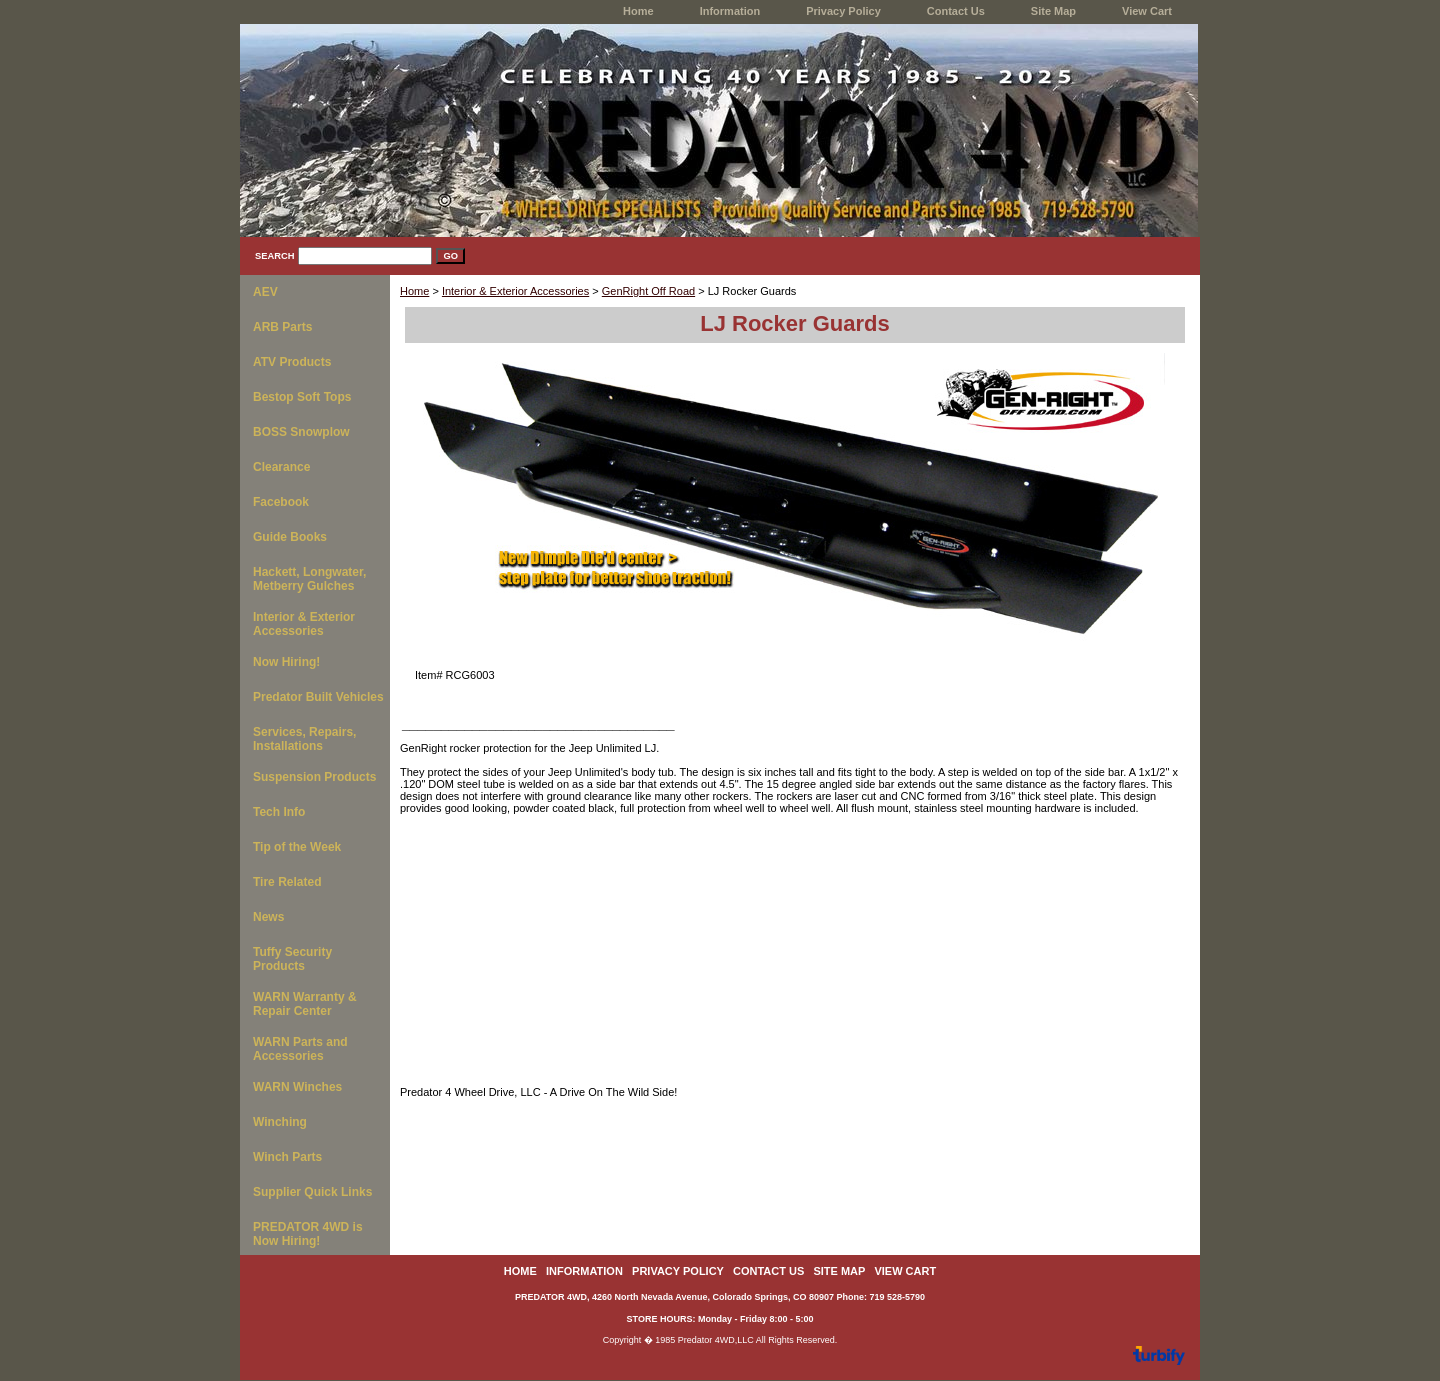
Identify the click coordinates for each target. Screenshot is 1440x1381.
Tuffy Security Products (292, 959)
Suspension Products (314, 777)
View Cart (1147, 11)
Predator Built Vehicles (318, 697)
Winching (280, 1122)
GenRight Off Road (648, 291)
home (638, 11)
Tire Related (287, 882)
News (268, 917)
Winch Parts (287, 1157)
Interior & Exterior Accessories (515, 291)
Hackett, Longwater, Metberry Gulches (309, 579)
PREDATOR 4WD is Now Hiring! (308, 1234)
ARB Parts (282, 327)
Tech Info (279, 812)
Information (730, 11)
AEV (265, 292)
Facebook (281, 502)
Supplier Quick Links (312, 1192)
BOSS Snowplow (301, 432)
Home (414, 291)
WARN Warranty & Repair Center (305, 1004)
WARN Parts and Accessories (300, 1049)
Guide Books (290, 537)
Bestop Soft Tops (302, 397)
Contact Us (956, 11)
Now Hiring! (286, 662)
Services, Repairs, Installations (304, 739)
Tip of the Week (297, 847)
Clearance (281, 467)
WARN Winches (297, 1087)
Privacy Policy (843, 11)
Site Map (1053, 11)
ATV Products (292, 362)
